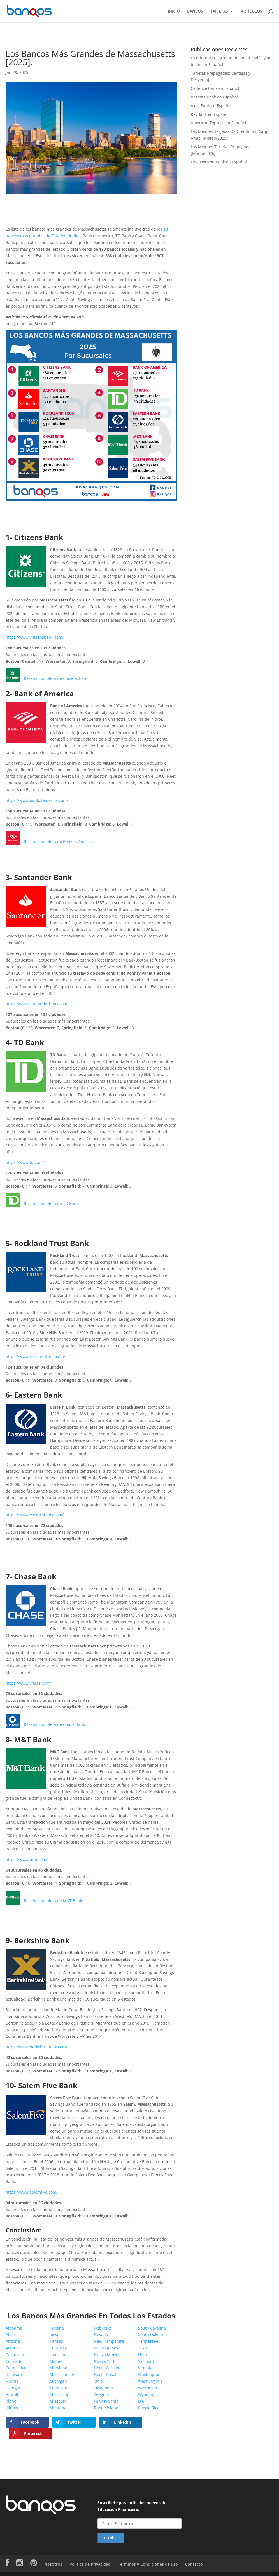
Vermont (146, 2361)
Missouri (58, 2401)
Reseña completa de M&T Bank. (53, 1900)
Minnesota (59, 2388)
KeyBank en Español (210, 114)
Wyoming (146, 2395)
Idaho (11, 2401)
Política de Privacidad (90, 2553)
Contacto (194, 2553)
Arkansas (14, 2348)
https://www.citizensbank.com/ (35, 637)
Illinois (12, 2408)
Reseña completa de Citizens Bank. (56, 678)
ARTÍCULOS (251, 11)
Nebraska (103, 2328)
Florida (12, 2381)
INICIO (174, 11)
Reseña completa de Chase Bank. (55, 1724)
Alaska (12, 2334)
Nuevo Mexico (107, 2355)
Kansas (56, 2341)
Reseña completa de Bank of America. (59, 841)
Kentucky (58, 2348)
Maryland (59, 2368)
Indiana (57, 2328)
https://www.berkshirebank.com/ (36, 2047)
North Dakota (106, 2374)
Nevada (101, 2334)
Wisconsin (147, 2388)
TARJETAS (219, 11)
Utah (142, 2355)
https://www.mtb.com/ (27, 1859)
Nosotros (53, 2553)
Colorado (14, 2361)
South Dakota (150, 2334)
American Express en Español (218, 123)
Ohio (98, 2381)
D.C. (142, 2401)
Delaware (14, 2374)
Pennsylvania (106, 2401)
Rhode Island (106, 2408)
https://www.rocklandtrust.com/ (35, 1356)
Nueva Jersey (106, 2348)
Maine (55, 2361)
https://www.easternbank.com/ (35, 1515)
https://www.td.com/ (25, 1162)
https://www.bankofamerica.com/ (37, 800)
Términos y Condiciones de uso (148, 2553)
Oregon (101, 2395)
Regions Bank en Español (214, 97)
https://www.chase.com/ (28, 1683)
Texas (143, 2348)
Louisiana (59, 2355)
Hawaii (12, 2395)
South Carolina (152, 2328)
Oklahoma (103, 2388)
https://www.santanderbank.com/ (37, 1004)
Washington (149, 2374)
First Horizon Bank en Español (219, 162)
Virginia (145, 2368)
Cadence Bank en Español (215, 88)
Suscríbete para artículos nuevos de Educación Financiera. (131, 2495)
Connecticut (17, 2368)
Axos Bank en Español (211, 106)
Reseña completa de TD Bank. (52, 1203)
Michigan (58, 2381)
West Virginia (150, 2381)
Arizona (13, 2341)
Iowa (54, 2334)
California (15, 2355)
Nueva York (104, 2361)
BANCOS (195, 11)
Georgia (13, 2388)
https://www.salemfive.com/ (32, 2192)
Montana (58, 2408)
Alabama (14, 2328)
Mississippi (60, 2395)
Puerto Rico (148, 2408)
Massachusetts (64, 2374)
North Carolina (108, 2368)
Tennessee (148, 2341)
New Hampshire (109, 2341)
